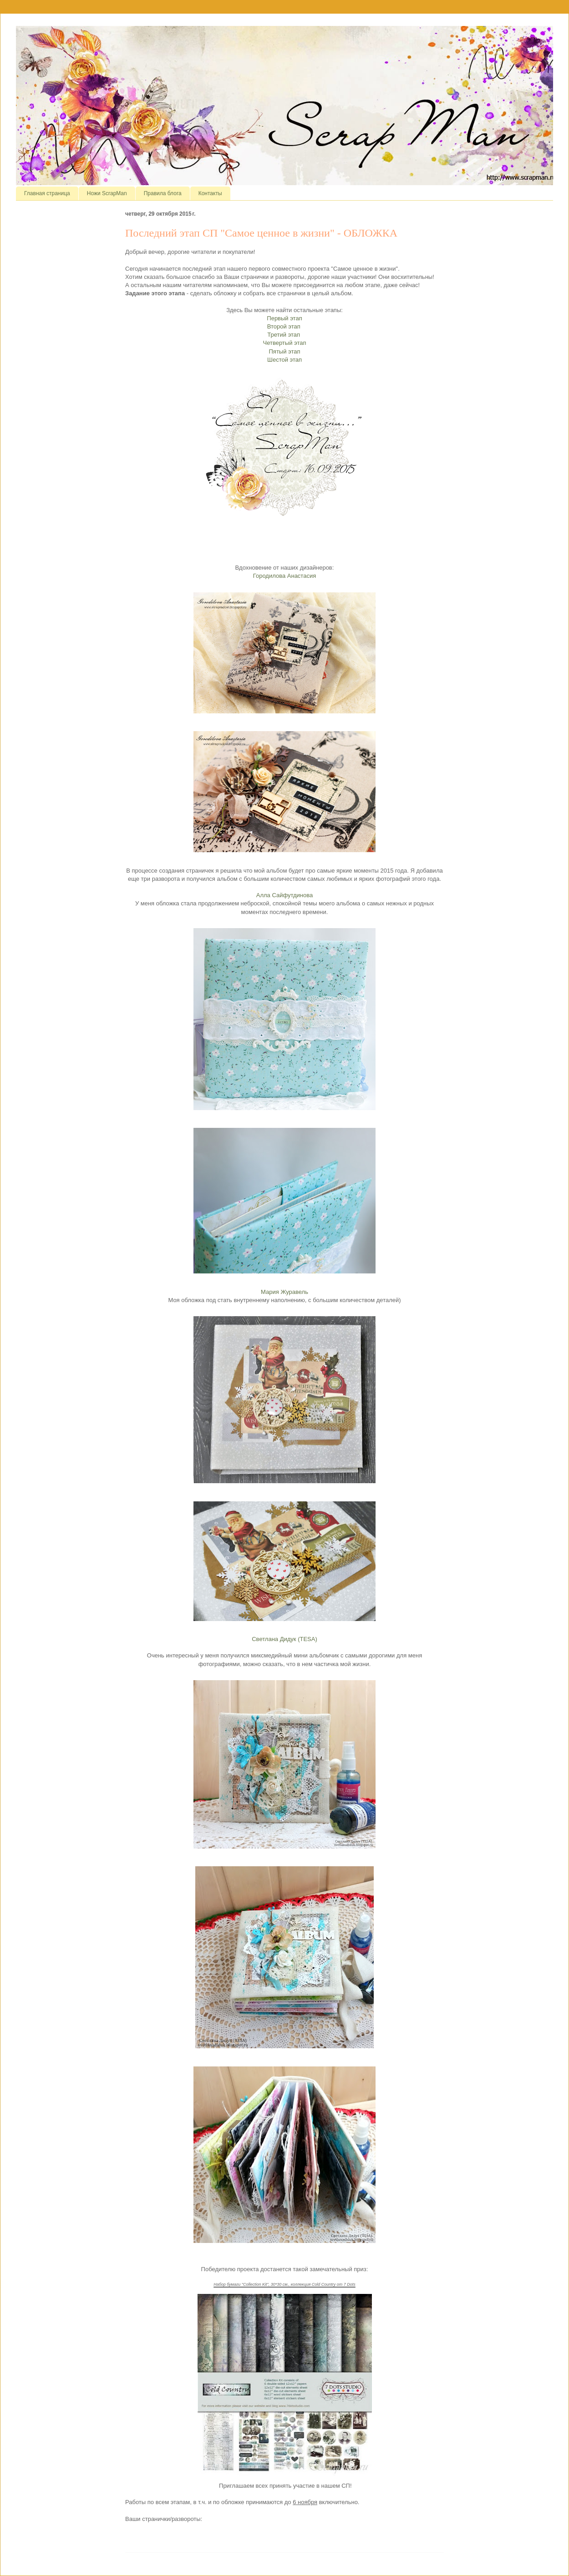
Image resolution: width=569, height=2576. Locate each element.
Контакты (210, 193)
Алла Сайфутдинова (284, 895)
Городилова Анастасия (284, 575)
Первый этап (284, 318)
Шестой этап (284, 359)
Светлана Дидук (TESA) (284, 1639)
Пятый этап (284, 351)
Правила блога (163, 193)
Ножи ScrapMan (107, 193)
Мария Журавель (284, 1291)
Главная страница (47, 193)
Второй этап (284, 326)
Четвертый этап (284, 342)
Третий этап (284, 334)
